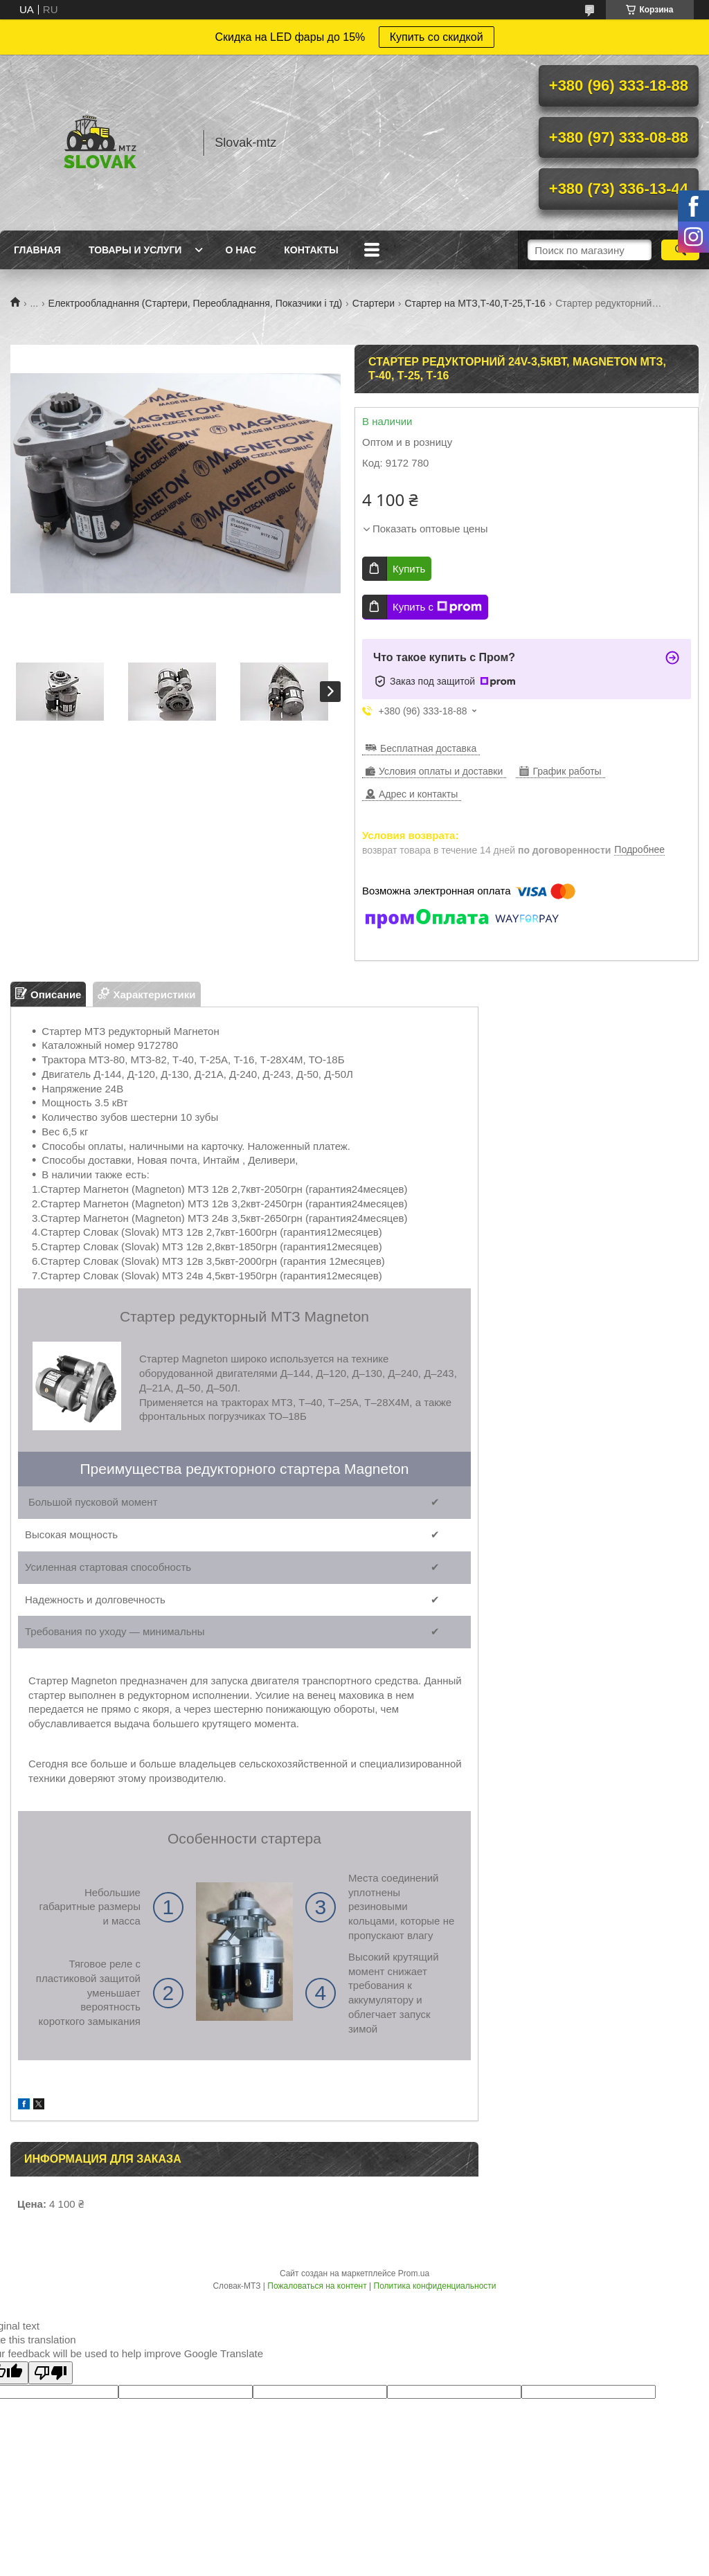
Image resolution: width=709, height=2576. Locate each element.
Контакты (311, 249)
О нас (240, 249)
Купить (409, 569)
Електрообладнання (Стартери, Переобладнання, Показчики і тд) (195, 303)
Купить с (437, 607)
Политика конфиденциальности (435, 2286)
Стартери (373, 303)
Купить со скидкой (436, 37)
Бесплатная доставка (428, 748)
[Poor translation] (50, 2372)
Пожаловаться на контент (316, 2286)
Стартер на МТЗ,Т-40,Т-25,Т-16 (474, 303)
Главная (37, 249)
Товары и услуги (135, 249)
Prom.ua (413, 2273)
